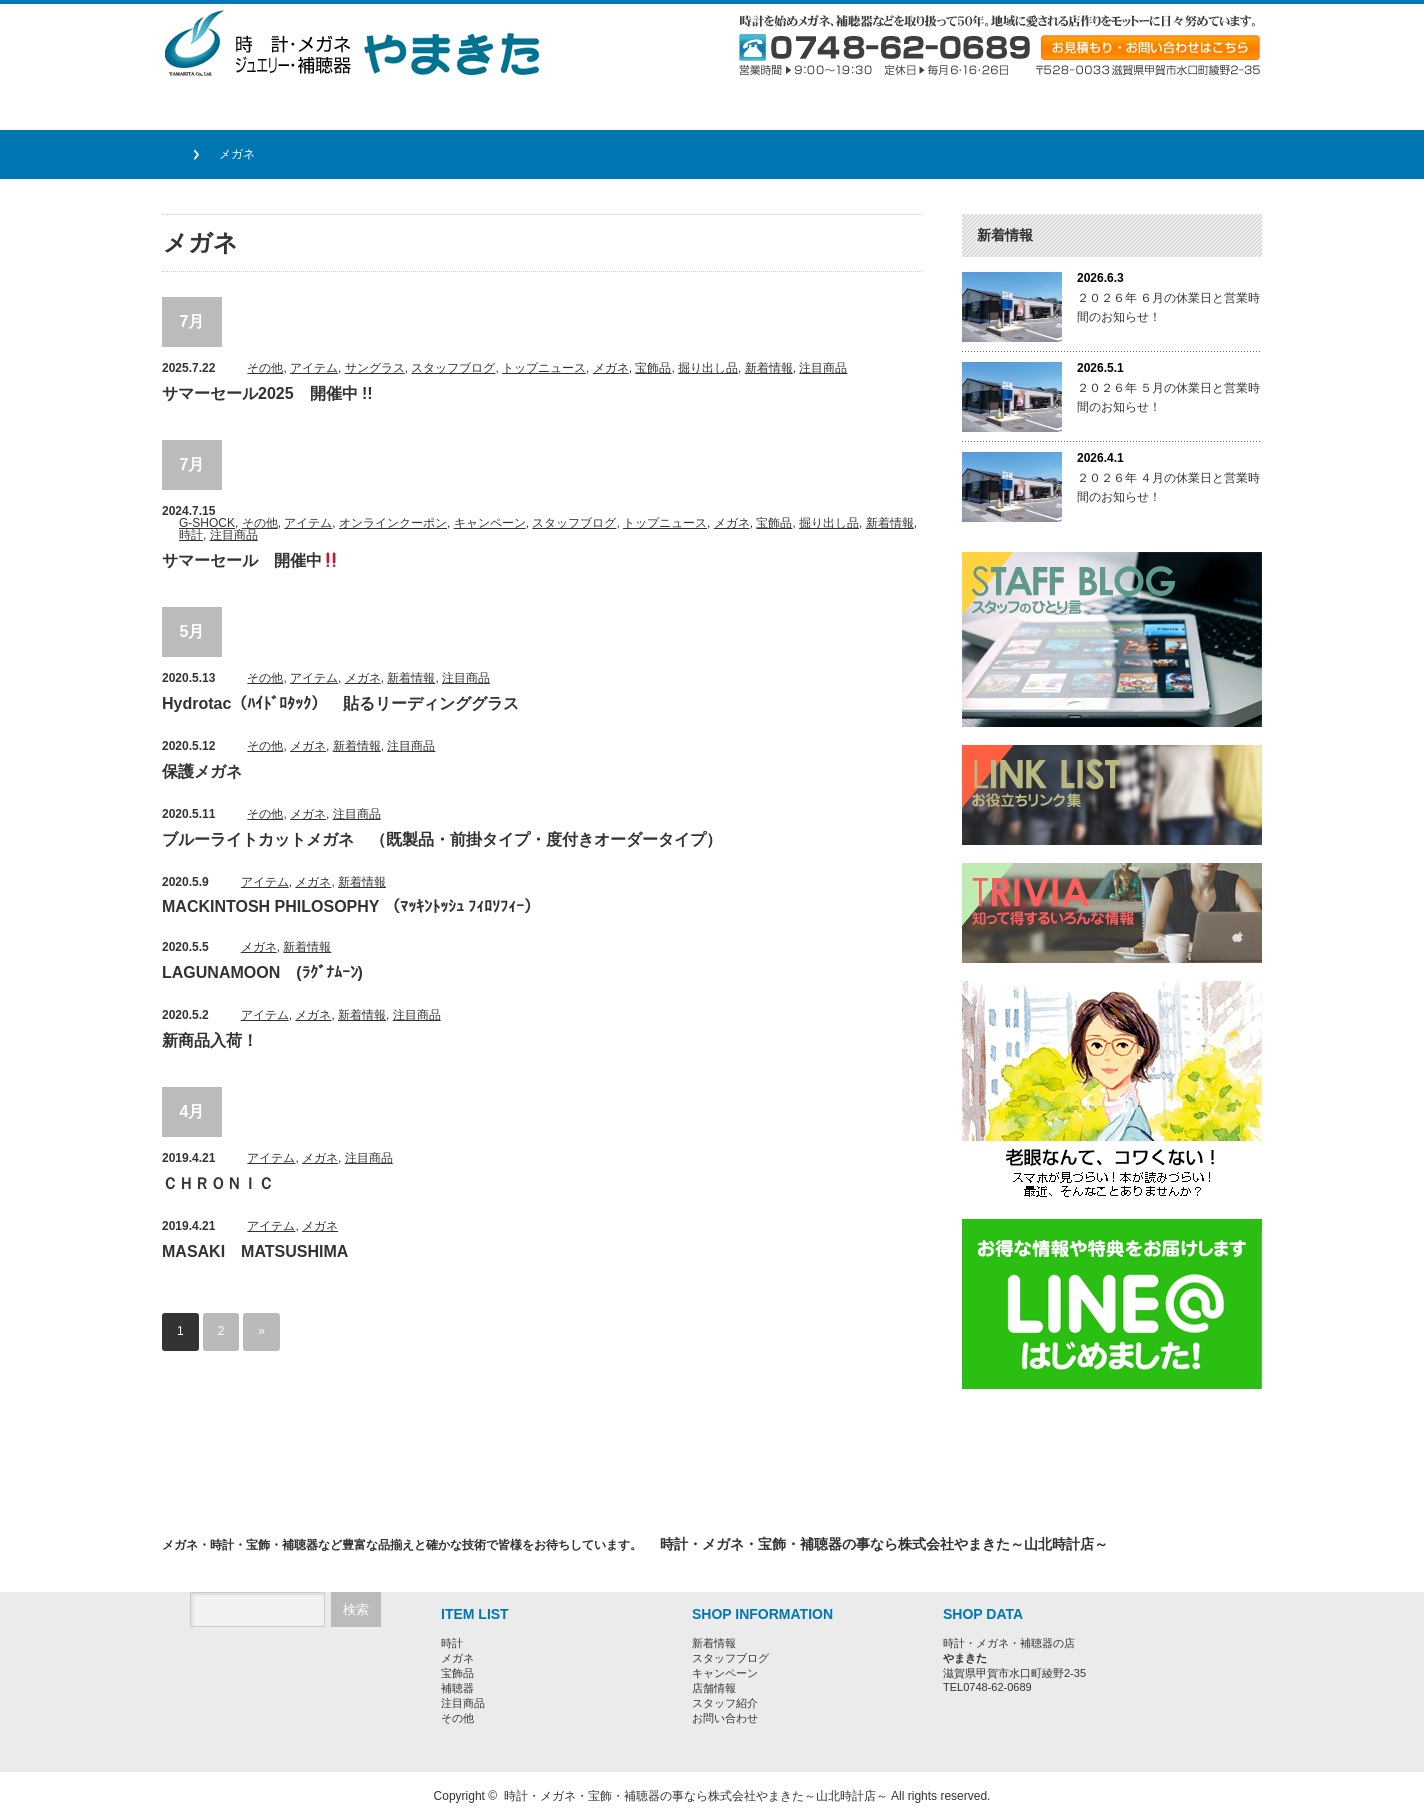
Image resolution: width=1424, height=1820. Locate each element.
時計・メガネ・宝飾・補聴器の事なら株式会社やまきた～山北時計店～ (696, 1796)
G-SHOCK (207, 523)
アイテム (314, 368)
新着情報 (769, 368)
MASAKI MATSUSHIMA (255, 1251)
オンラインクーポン (393, 523)
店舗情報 (714, 1688)
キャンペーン (490, 523)
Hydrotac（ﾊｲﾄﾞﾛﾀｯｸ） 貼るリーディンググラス (340, 703)
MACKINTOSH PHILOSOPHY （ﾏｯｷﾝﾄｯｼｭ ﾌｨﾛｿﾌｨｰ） (351, 906)
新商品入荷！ (210, 1040)
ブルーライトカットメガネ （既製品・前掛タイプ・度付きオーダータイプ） (442, 839)
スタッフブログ (453, 368)
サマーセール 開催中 (250, 560)
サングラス (375, 368)
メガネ (611, 368)
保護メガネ (202, 771)
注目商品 (823, 368)
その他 (265, 368)
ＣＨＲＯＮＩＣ (218, 1183)
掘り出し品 (708, 368)
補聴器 (457, 1688)
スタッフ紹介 (725, 1703)
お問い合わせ (725, 1718)
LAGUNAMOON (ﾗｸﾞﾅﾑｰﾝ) (262, 972)
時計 (191, 535)
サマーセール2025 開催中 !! (267, 393)
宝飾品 (653, 368)
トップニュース (544, 368)
